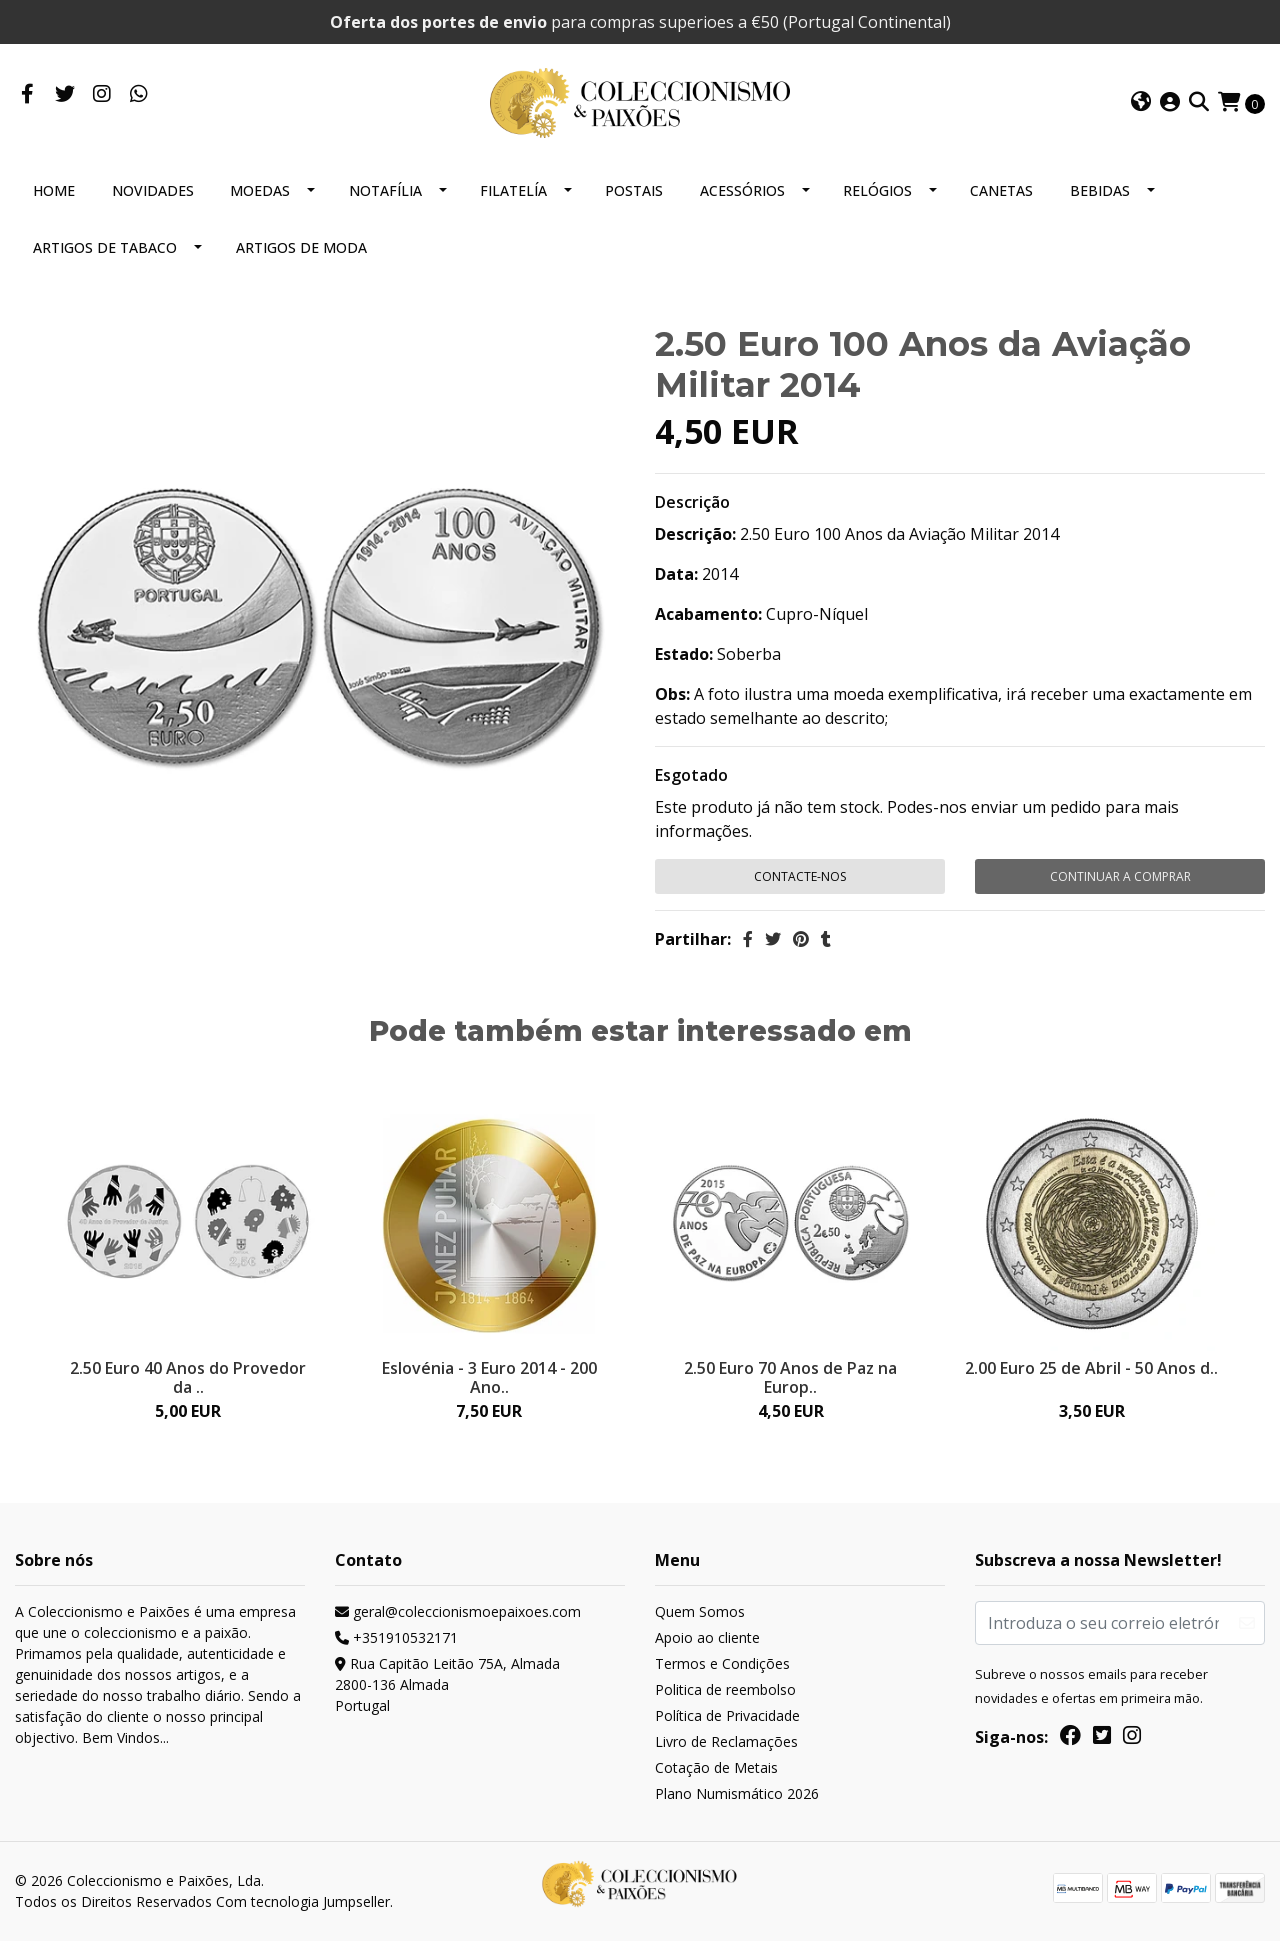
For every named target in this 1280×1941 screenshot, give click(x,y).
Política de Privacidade (727, 1715)
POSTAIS (634, 190)
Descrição (692, 502)
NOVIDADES (153, 190)
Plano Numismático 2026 (737, 1793)
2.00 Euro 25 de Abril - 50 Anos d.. (1091, 1368)
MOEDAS (260, 190)
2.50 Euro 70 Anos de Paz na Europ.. (790, 1377)
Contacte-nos (800, 876)
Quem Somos (700, 1611)
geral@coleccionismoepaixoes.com (458, 1611)
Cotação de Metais (716, 1767)
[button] (1141, 103)
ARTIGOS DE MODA (301, 247)
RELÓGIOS (877, 190)
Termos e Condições (722, 1663)
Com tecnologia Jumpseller (303, 1901)
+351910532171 (396, 1637)
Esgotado (691, 775)
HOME (54, 190)
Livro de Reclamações (726, 1741)
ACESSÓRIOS (742, 190)
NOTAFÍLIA (385, 190)
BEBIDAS (1100, 190)
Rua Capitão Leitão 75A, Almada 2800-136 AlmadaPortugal (447, 1684)
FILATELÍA (513, 190)
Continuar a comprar (1120, 876)
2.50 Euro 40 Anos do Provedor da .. (188, 1377)
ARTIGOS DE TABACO (105, 247)
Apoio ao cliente (707, 1637)
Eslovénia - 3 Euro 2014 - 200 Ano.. (489, 1377)
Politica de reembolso (725, 1689)
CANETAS (1001, 190)
